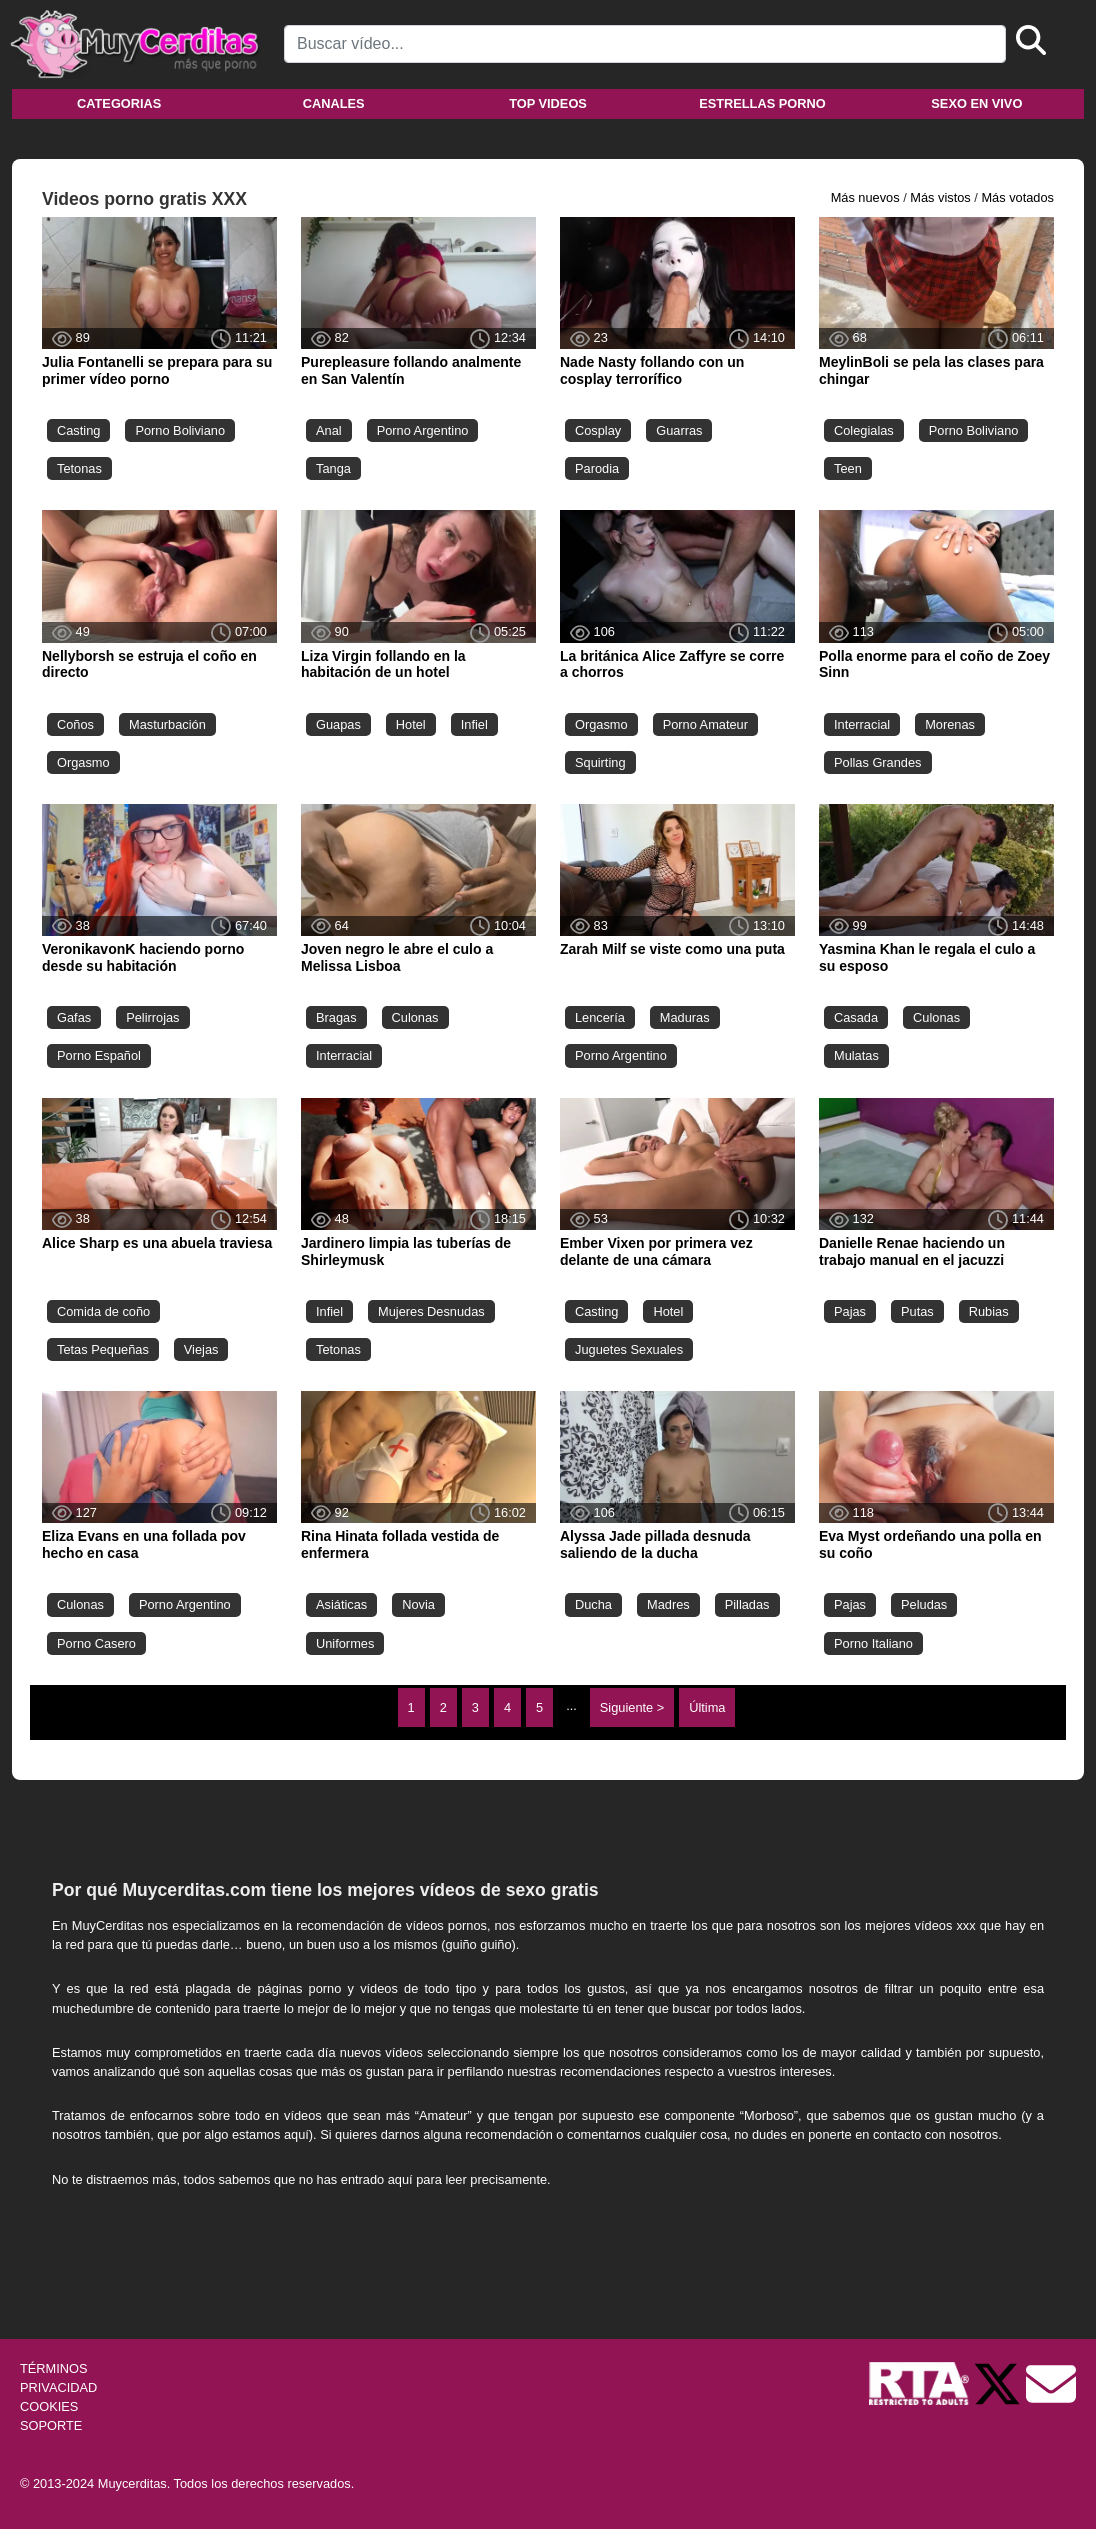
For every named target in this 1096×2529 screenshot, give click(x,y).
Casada (856, 1017)
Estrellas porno (762, 103)
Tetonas (79, 468)
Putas (917, 1311)
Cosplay (598, 430)
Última (707, 1707)
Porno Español (99, 1055)
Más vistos (940, 197)
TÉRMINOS (54, 2368)
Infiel (474, 724)
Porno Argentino (423, 430)
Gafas (74, 1017)
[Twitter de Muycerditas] (999, 2382)
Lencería (600, 1017)
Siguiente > (632, 1707)
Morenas (950, 724)
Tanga (333, 468)
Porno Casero (96, 1643)
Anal (329, 430)
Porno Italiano (873, 1643)
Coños (75, 724)
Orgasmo (83, 762)
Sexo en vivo (976, 103)
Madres (668, 1604)
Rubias (989, 1311)
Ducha (593, 1604)
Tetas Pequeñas (103, 1349)
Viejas (201, 1349)
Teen (848, 468)
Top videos (548, 103)
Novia (418, 1604)
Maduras (685, 1017)
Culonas (415, 1017)
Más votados (1017, 197)
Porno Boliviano (180, 430)
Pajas (850, 1311)
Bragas (336, 1017)
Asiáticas (341, 1604)
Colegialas (864, 430)
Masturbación (167, 724)
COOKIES (49, 2406)
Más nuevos (865, 197)
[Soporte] (1051, 2382)
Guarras (679, 430)
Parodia (597, 468)
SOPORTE (51, 2425)
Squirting (600, 762)
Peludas (924, 1604)
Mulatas (856, 1055)
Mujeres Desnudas (431, 1311)
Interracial (862, 724)
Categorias (119, 103)
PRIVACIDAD (58, 2387)
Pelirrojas (152, 1017)
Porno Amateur (705, 724)
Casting (78, 430)
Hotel (411, 724)
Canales (334, 103)
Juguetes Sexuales (629, 1349)
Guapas (338, 724)
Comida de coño (103, 1311)
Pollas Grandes (878, 762)
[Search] (645, 44)
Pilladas (747, 1604)
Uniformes (345, 1643)
